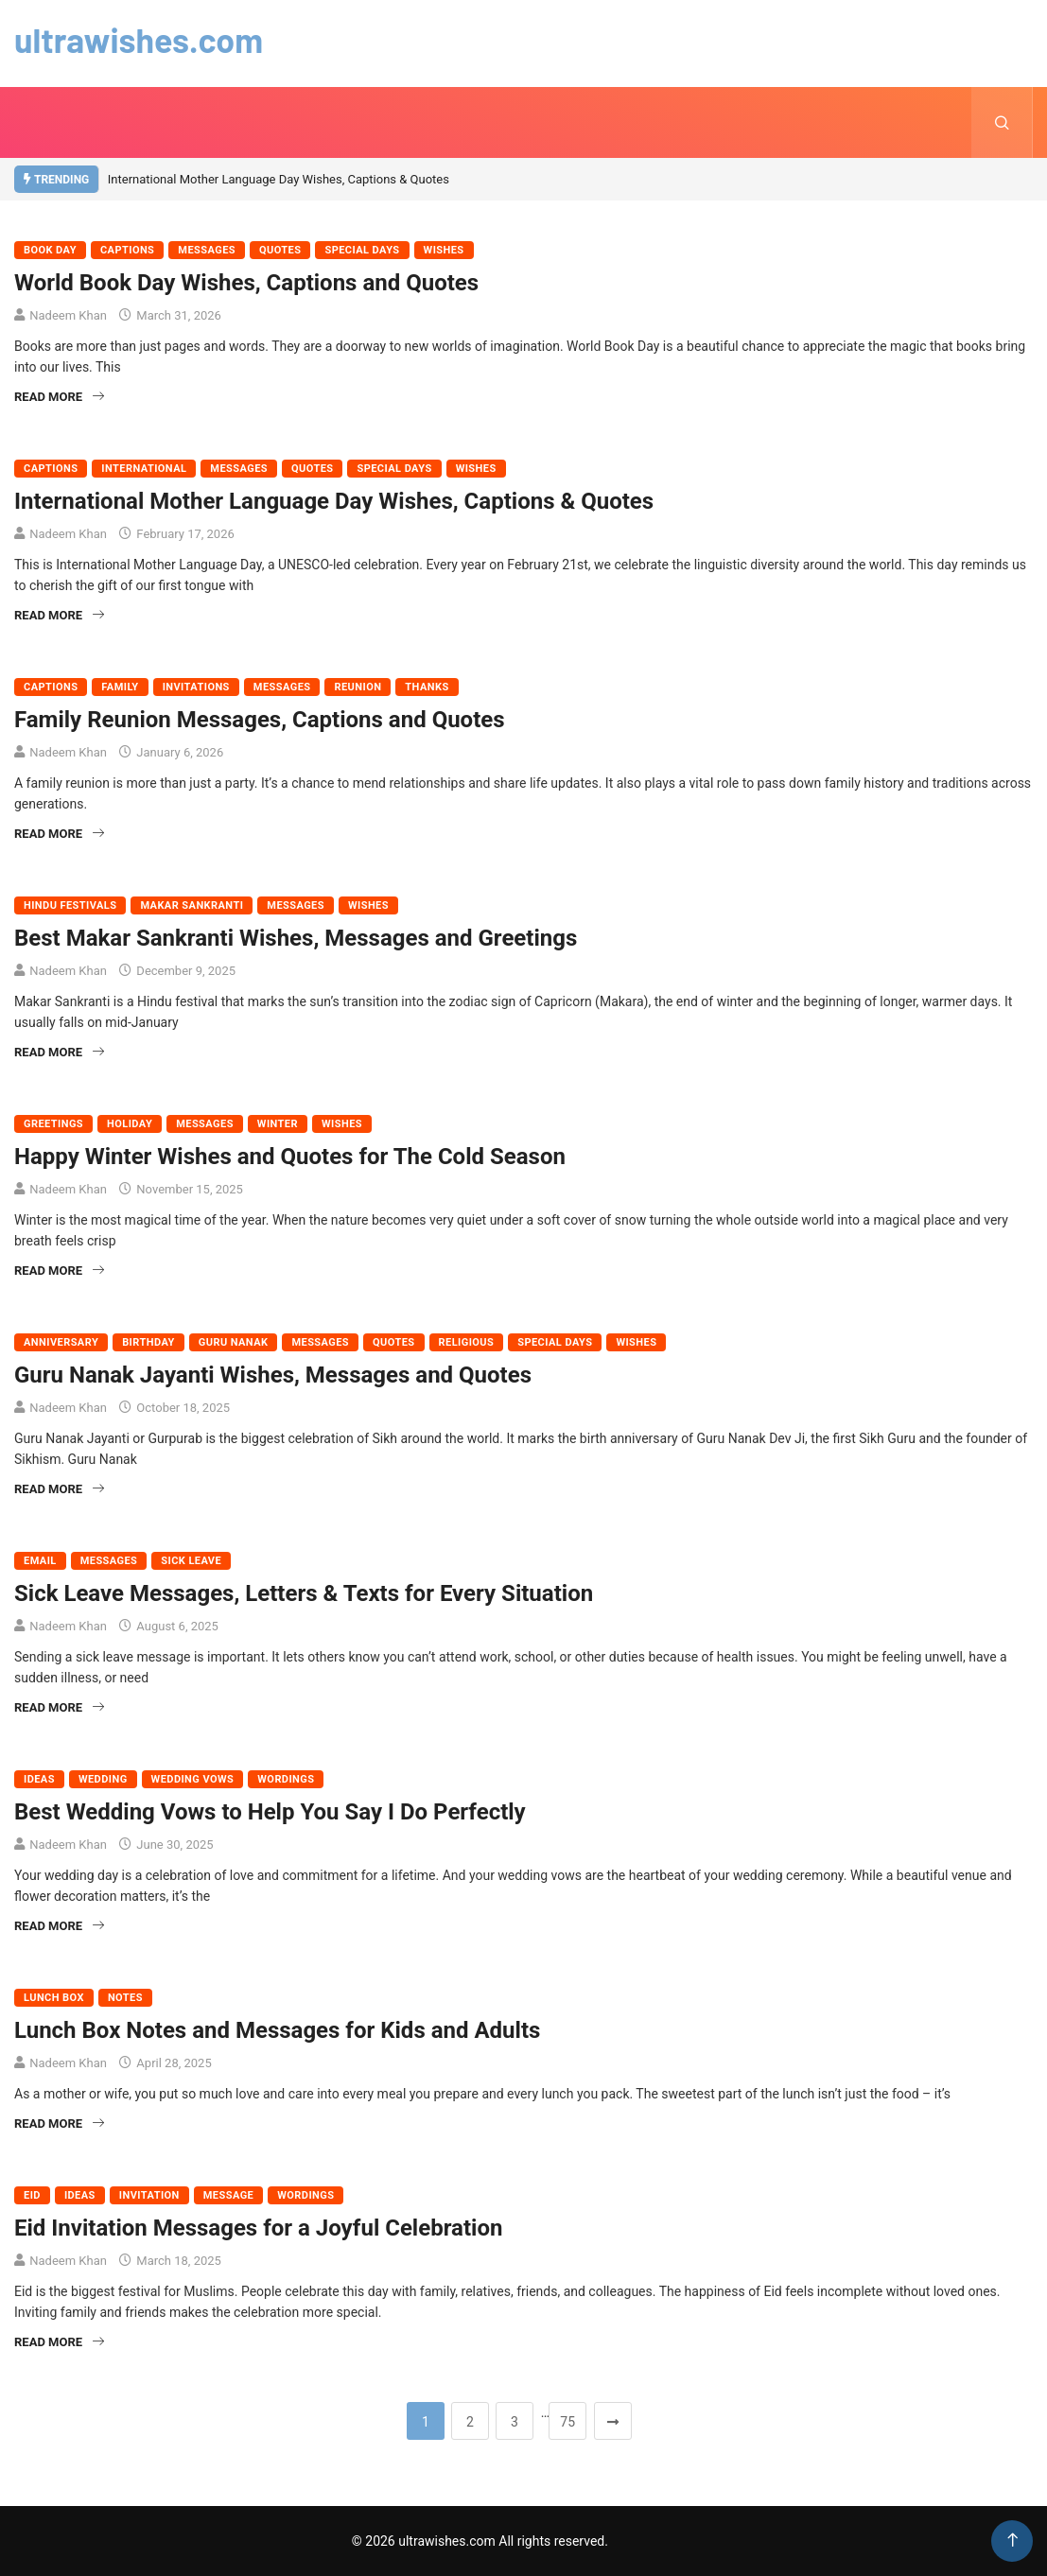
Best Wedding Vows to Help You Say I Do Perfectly (270, 1812)
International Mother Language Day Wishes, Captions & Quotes (278, 179)
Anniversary (61, 1342)
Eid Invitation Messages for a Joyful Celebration (258, 2228)
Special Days (361, 250)
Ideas (39, 1779)
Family (119, 687)
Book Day (50, 250)
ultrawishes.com (139, 39)
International (143, 468)
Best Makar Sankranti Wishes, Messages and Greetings (295, 938)
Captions (127, 250)
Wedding (103, 1779)
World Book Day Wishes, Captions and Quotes (246, 283)
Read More (59, 397)
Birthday (148, 1342)
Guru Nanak (234, 1342)
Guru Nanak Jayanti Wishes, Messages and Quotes (273, 1375)
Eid (32, 2195)
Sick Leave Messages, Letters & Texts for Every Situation (303, 1593)
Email (40, 1561)
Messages (207, 250)
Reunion (357, 687)
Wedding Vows (193, 1779)
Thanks (426, 687)
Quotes (280, 250)
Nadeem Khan (68, 315)
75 (567, 2421)
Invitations (196, 687)
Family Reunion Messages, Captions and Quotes (259, 719)
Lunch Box (54, 1998)
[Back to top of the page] (1012, 2540)
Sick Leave (191, 1561)
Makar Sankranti (191, 905)
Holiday (129, 1124)
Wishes (444, 250)
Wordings (285, 1779)
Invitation (149, 2195)
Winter (277, 1124)
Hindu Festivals (70, 905)
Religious (467, 1342)
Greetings (53, 1124)
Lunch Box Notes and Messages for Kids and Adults (277, 2030)
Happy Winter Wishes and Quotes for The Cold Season (290, 1156)
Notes (125, 1998)
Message (228, 2195)
